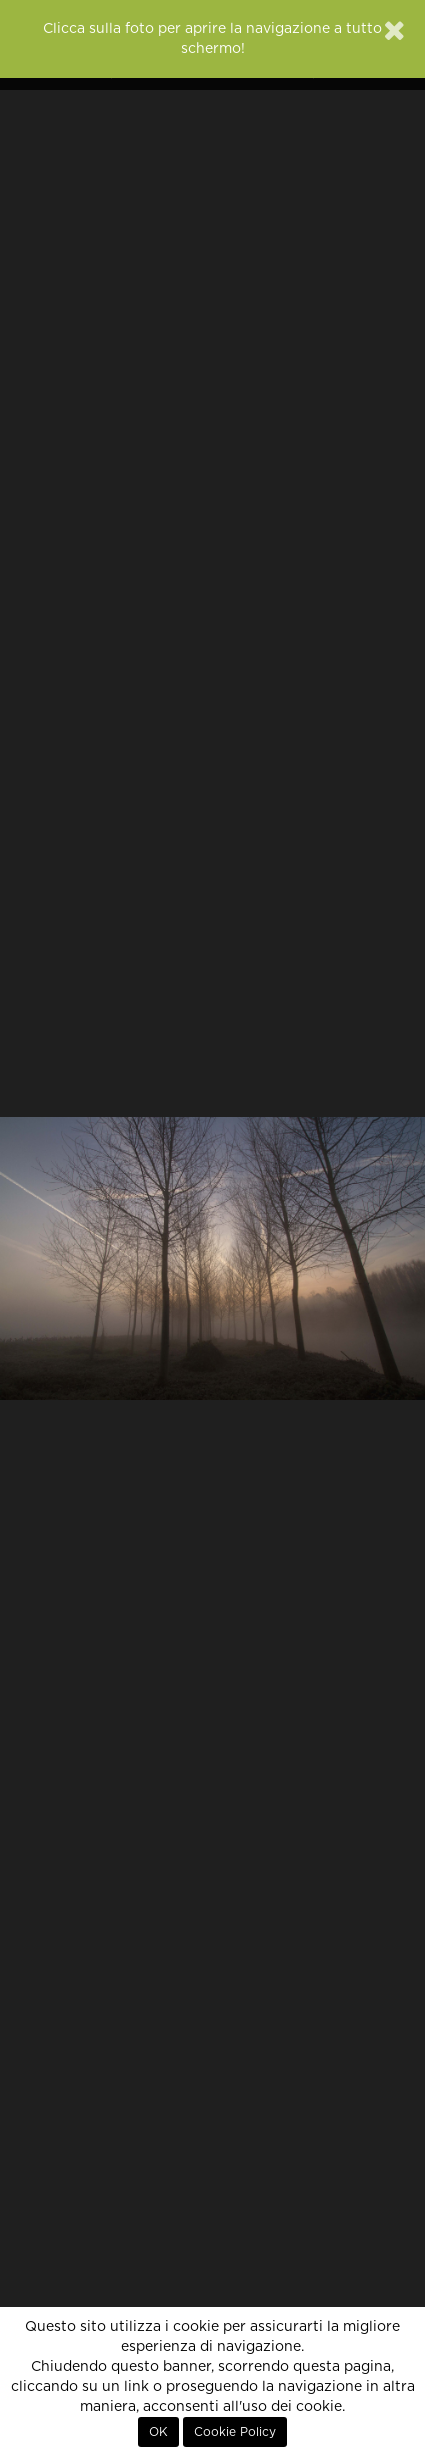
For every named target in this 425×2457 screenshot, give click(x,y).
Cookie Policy (235, 2432)
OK (158, 2432)
